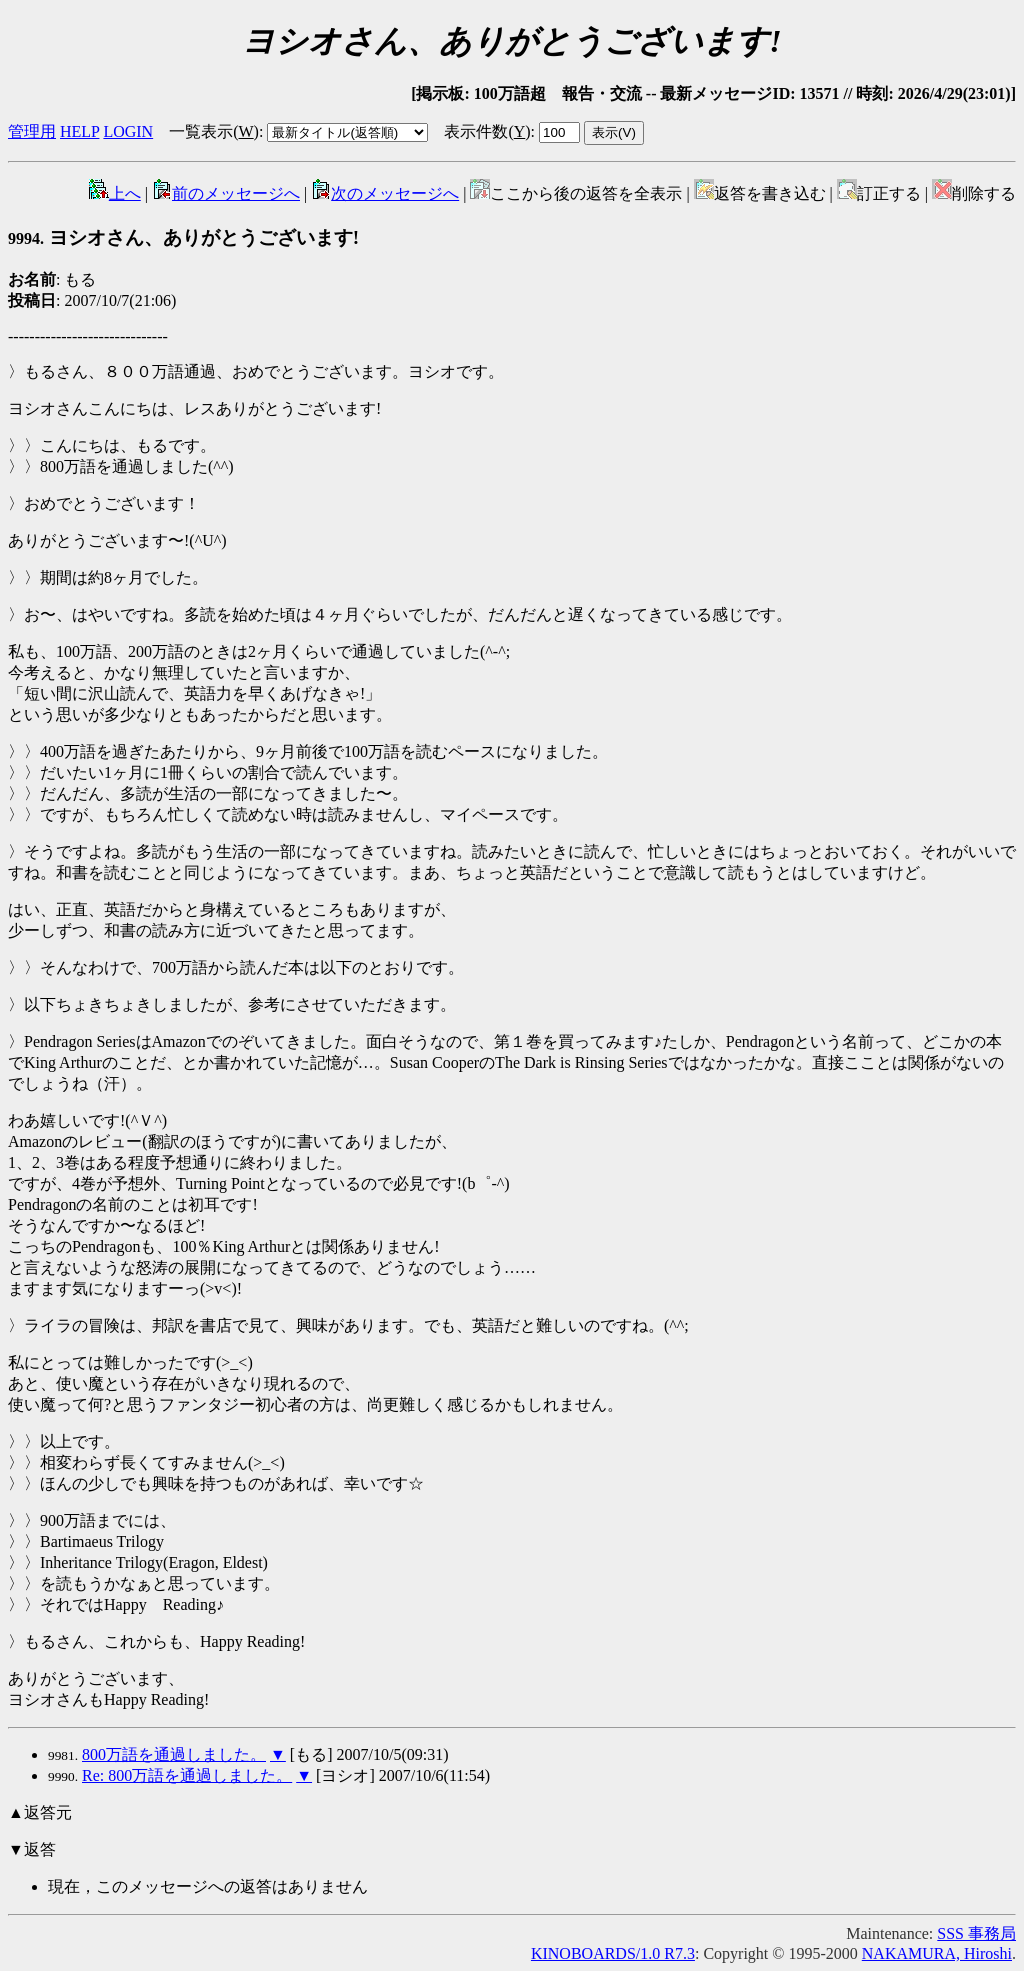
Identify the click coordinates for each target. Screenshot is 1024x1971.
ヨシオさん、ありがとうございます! (183, 237)
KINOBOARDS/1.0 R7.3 (613, 1953)
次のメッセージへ (385, 193)
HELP (79, 131)
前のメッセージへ (226, 193)
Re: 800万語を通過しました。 (187, 1775)
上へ (115, 193)
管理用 (32, 131)
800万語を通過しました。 (174, 1754)
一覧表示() (214, 131)
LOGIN (128, 131)
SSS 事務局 (976, 1933)
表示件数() (487, 131)
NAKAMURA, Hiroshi (937, 1953)
